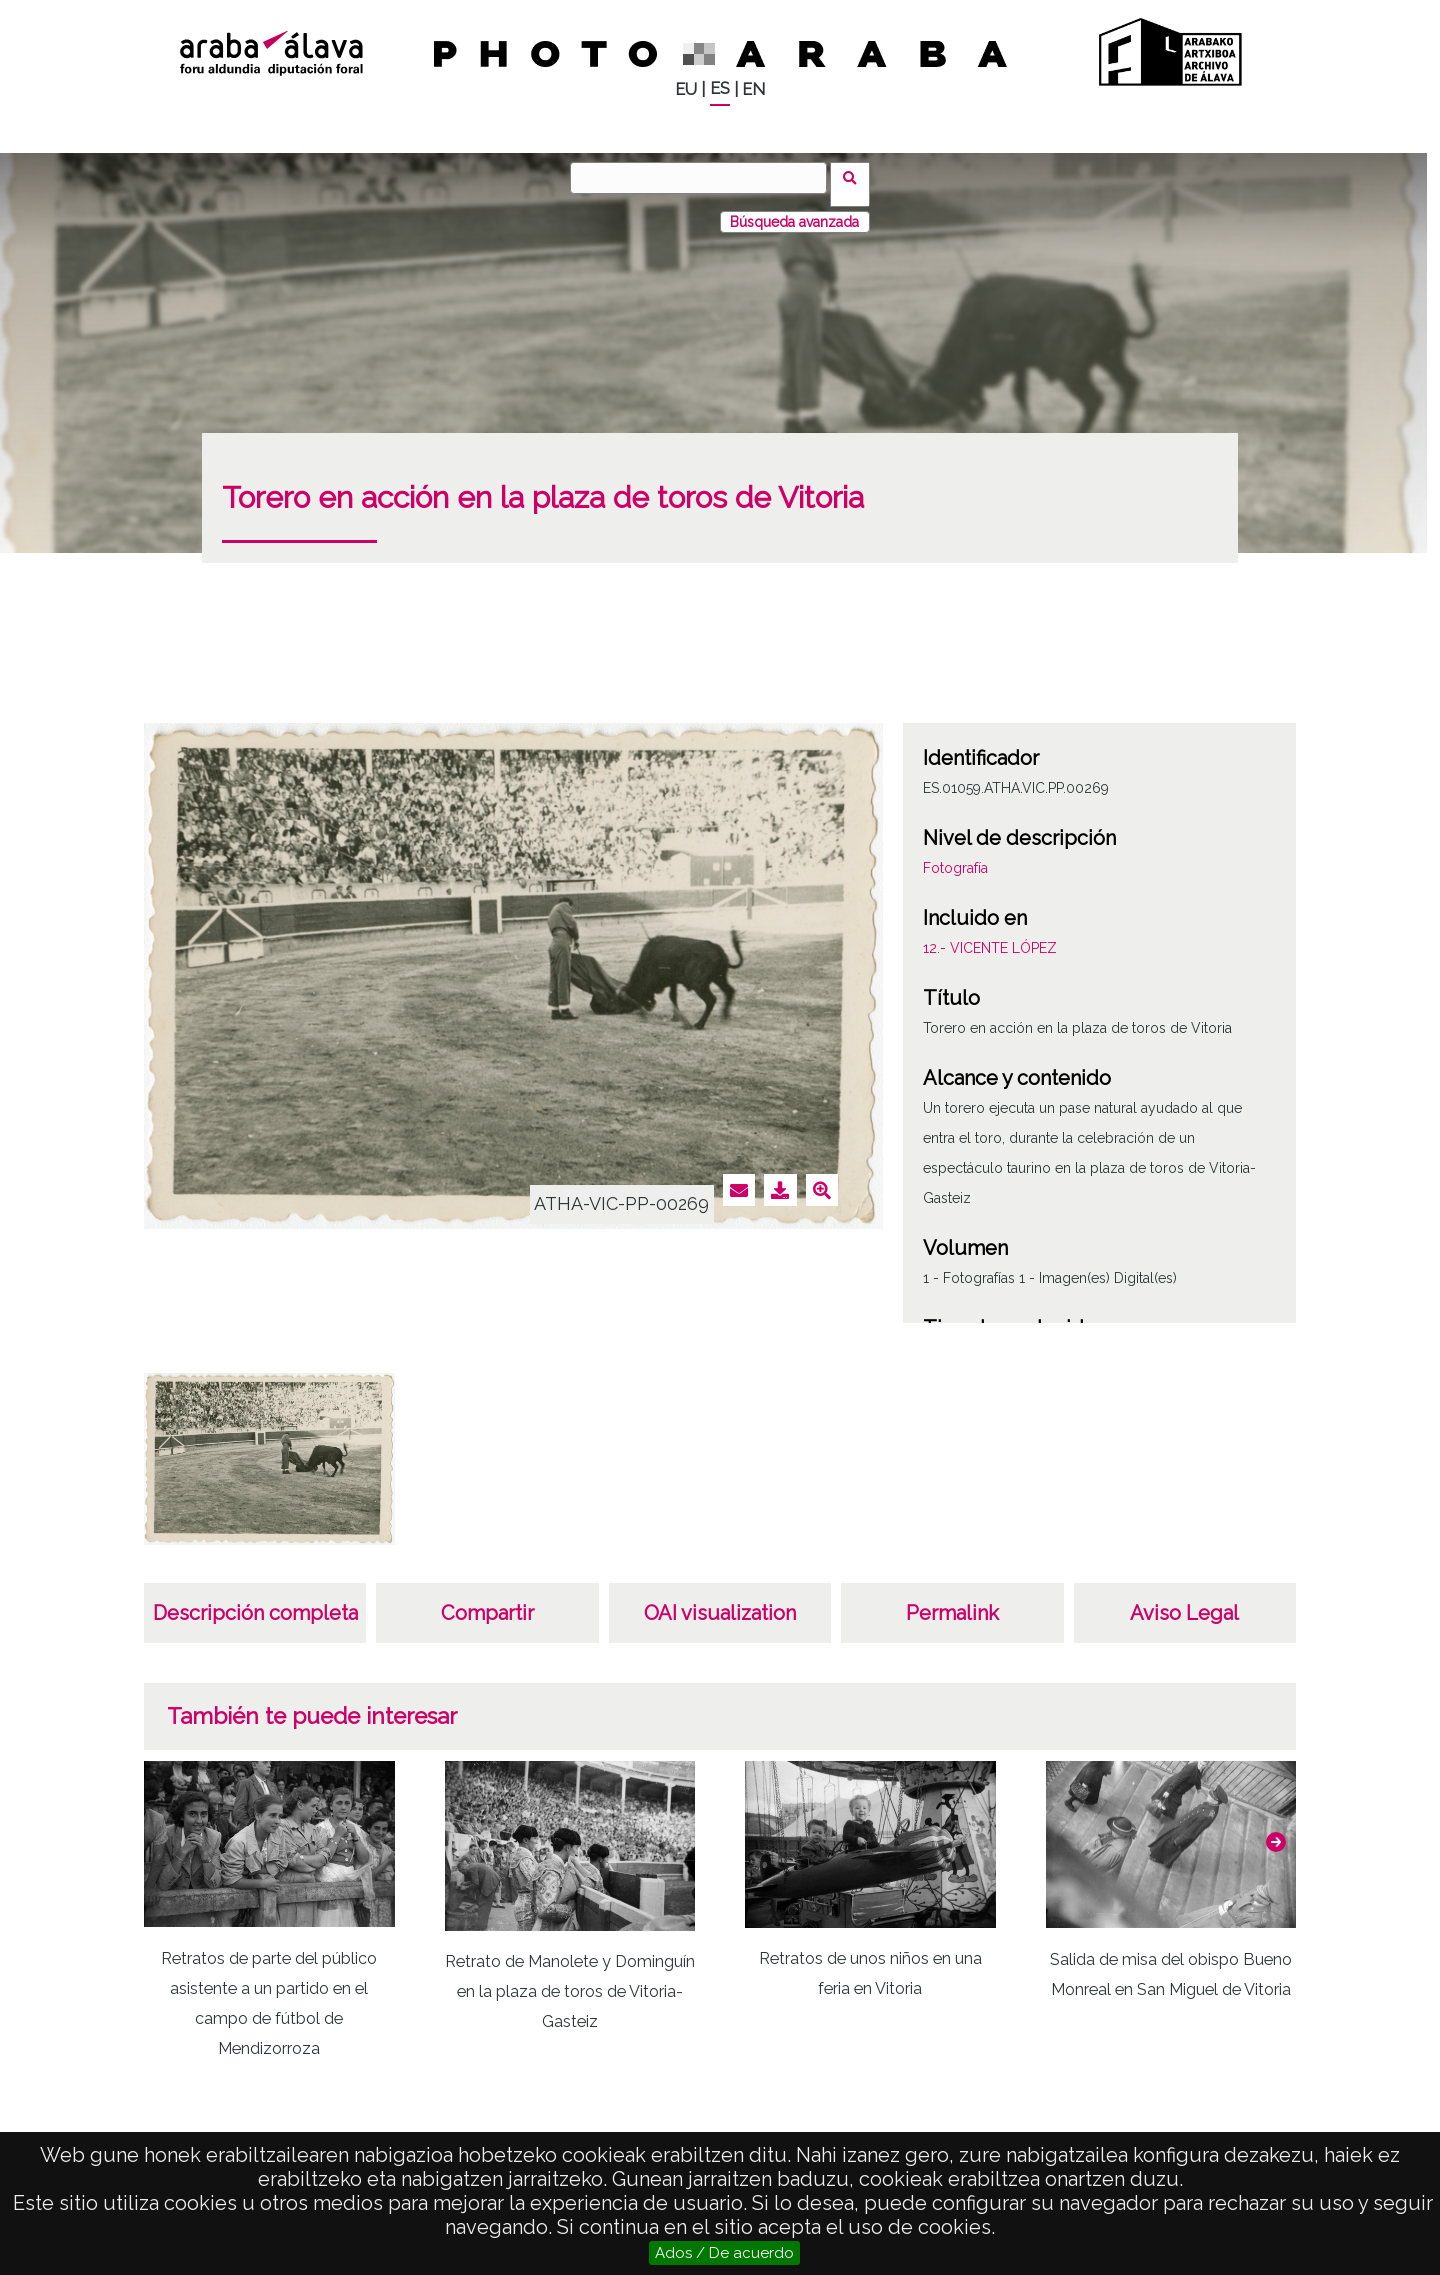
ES (720, 88)
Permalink (952, 1600)
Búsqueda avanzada (794, 209)
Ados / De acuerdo (724, 2253)
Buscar (856, 177)
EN (753, 89)
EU (686, 89)
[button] (1276, 1829)
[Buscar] (705, 178)
